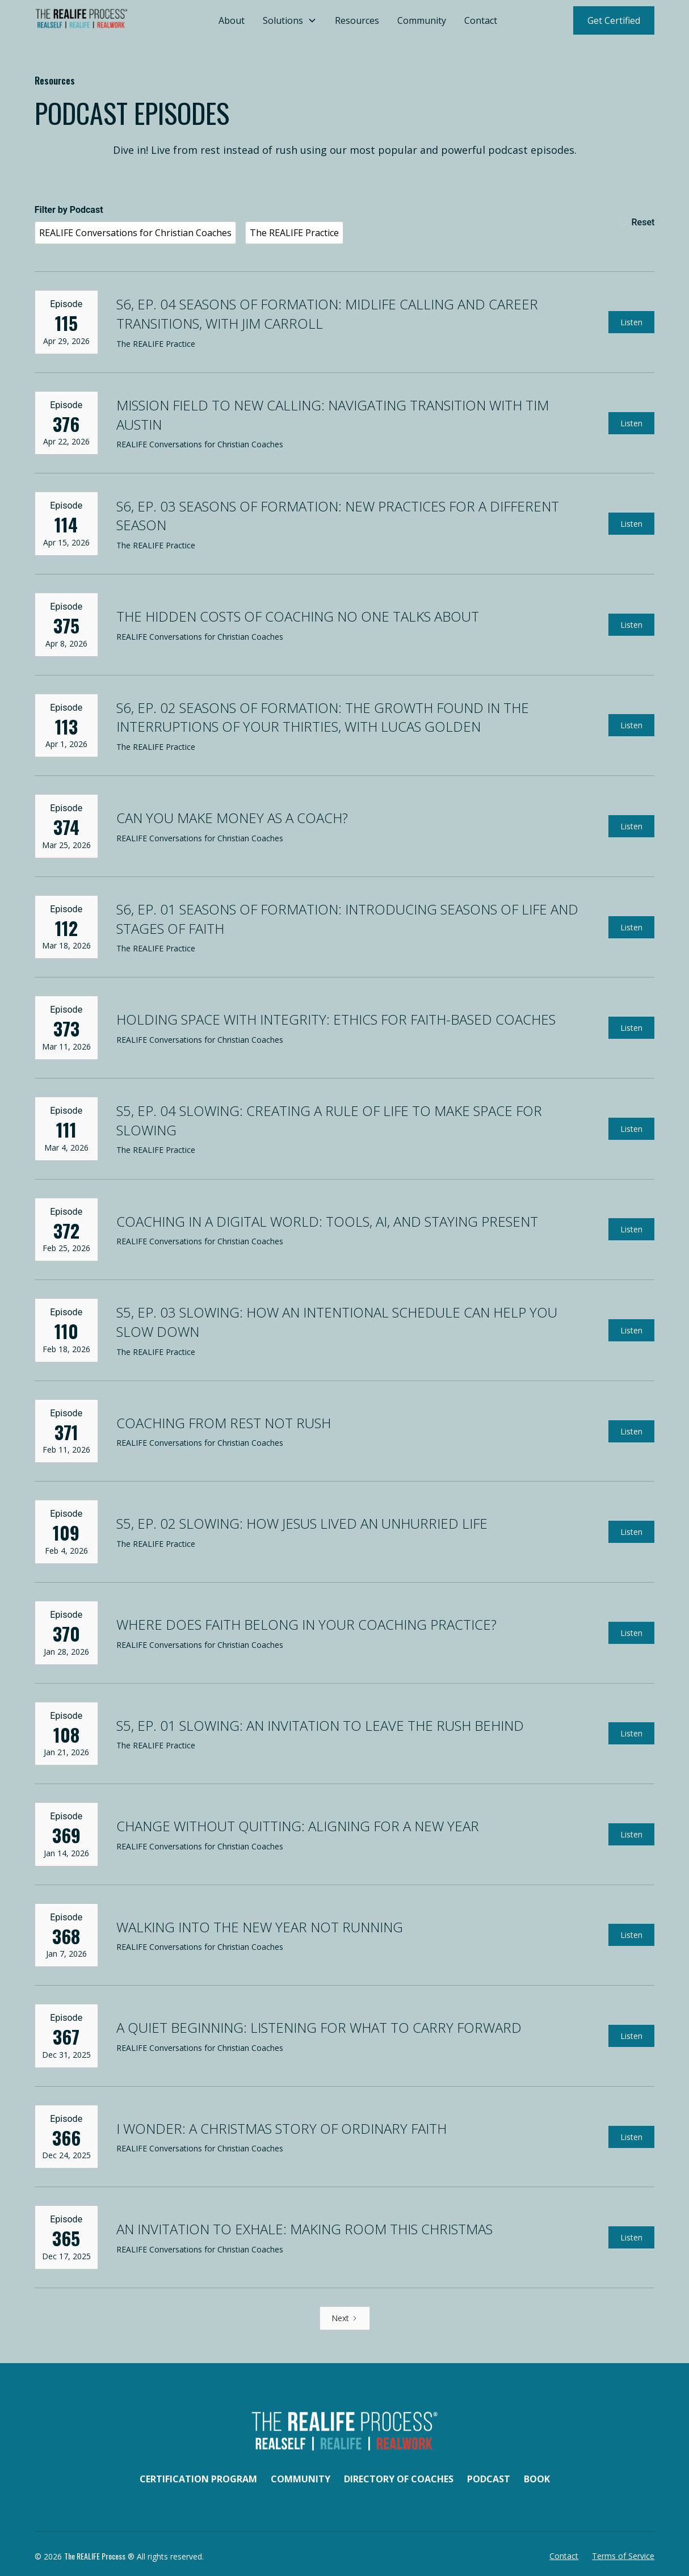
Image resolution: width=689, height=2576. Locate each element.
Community (421, 20)
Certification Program (198, 2479)
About (232, 20)
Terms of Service (623, 2555)
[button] (290, 20)
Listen (631, 322)
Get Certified (613, 20)
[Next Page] (345, 2318)
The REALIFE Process (94, 2556)
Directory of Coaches (398, 2479)
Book (537, 2479)
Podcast (488, 2479)
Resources (357, 20)
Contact (480, 20)
